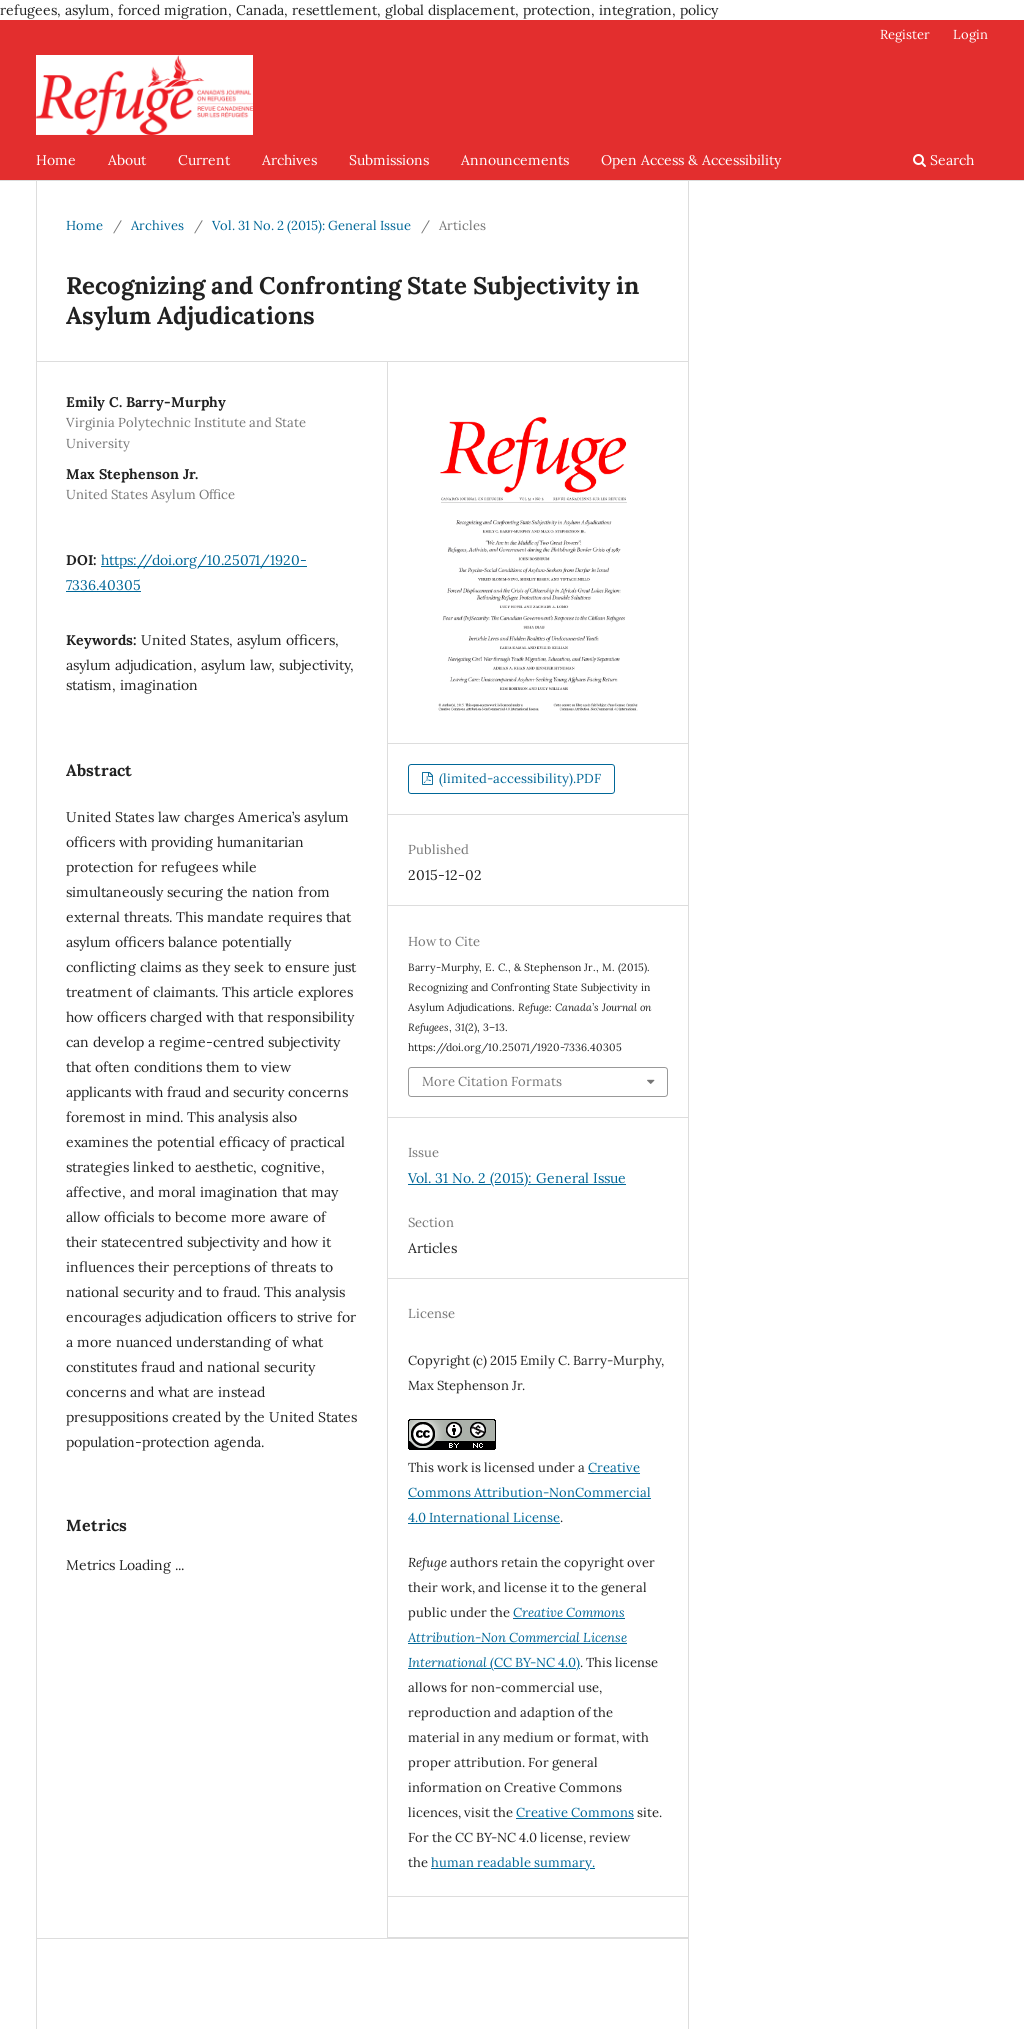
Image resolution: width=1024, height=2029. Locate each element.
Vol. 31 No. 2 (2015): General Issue (311, 225)
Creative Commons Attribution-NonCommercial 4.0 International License (529, 1492)
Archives (289, 160)
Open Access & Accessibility (691, 160)
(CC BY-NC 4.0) (517, 1637)
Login (970, 34)
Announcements (515, 160)
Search (943, 160)
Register (905, 34)
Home (56, 160)
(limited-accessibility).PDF (518, 778)
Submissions (389, 160)
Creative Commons (575, 1812)
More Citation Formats (492, 1081)
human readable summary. (513, 1862)
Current (204, 160)
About (127, 160)
